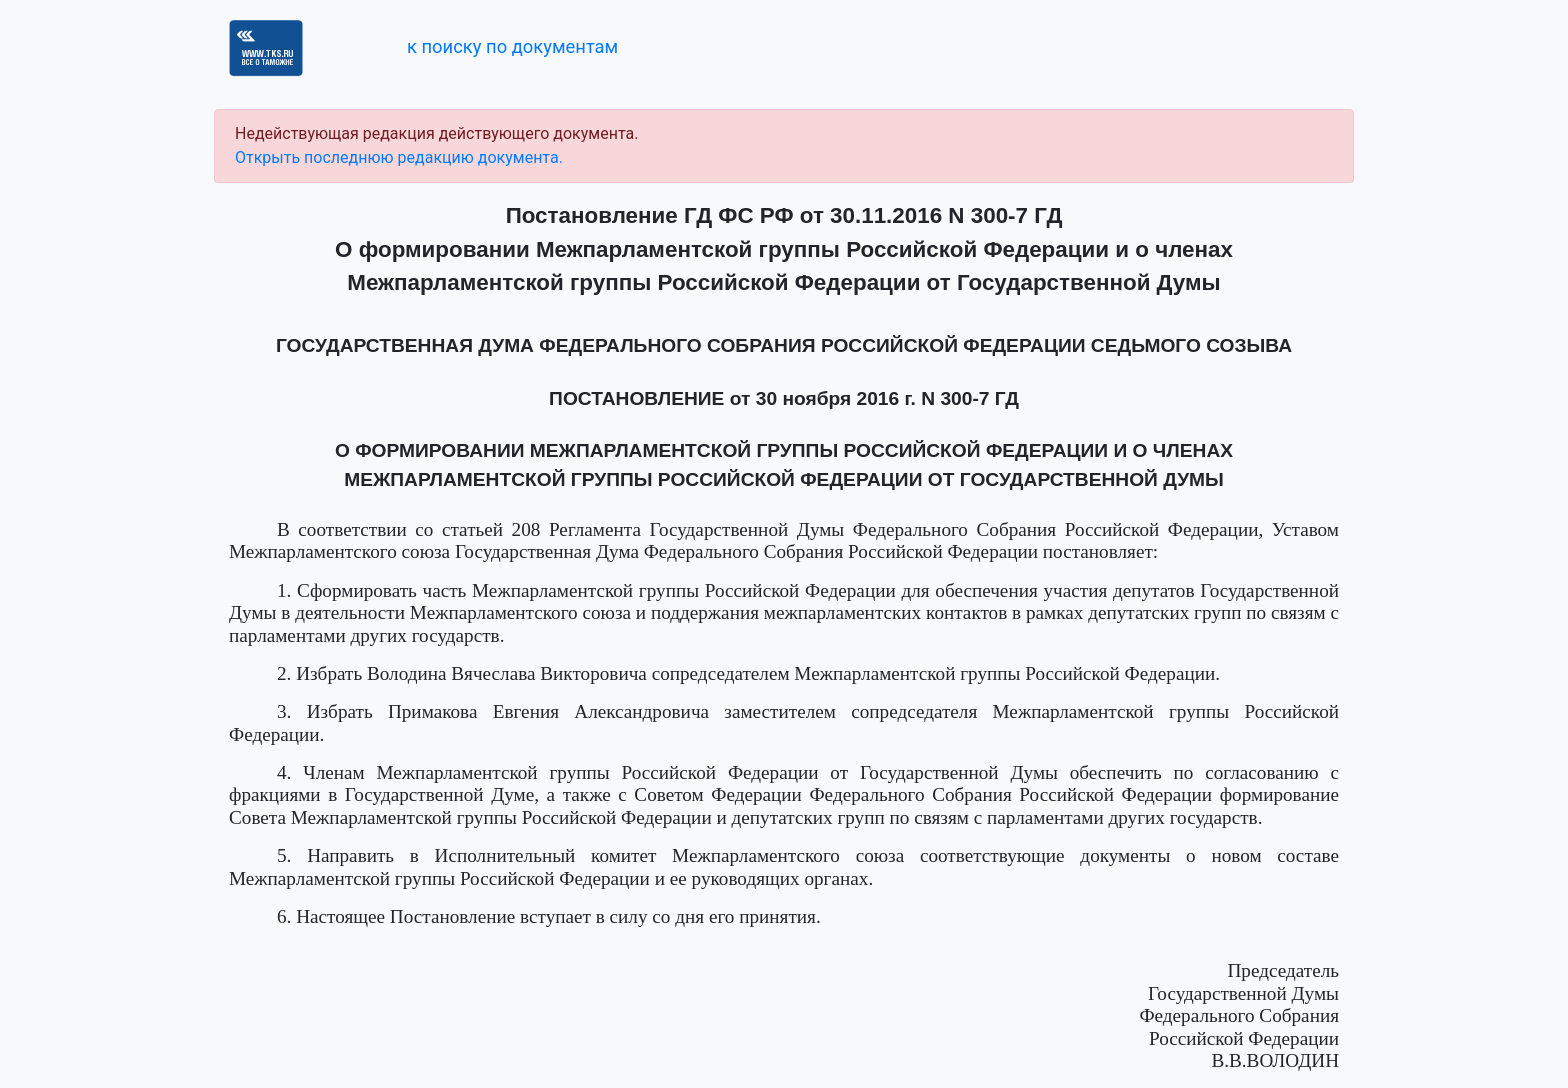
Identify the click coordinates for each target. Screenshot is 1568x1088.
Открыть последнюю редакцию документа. (399, 157)
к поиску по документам (512, 46)
